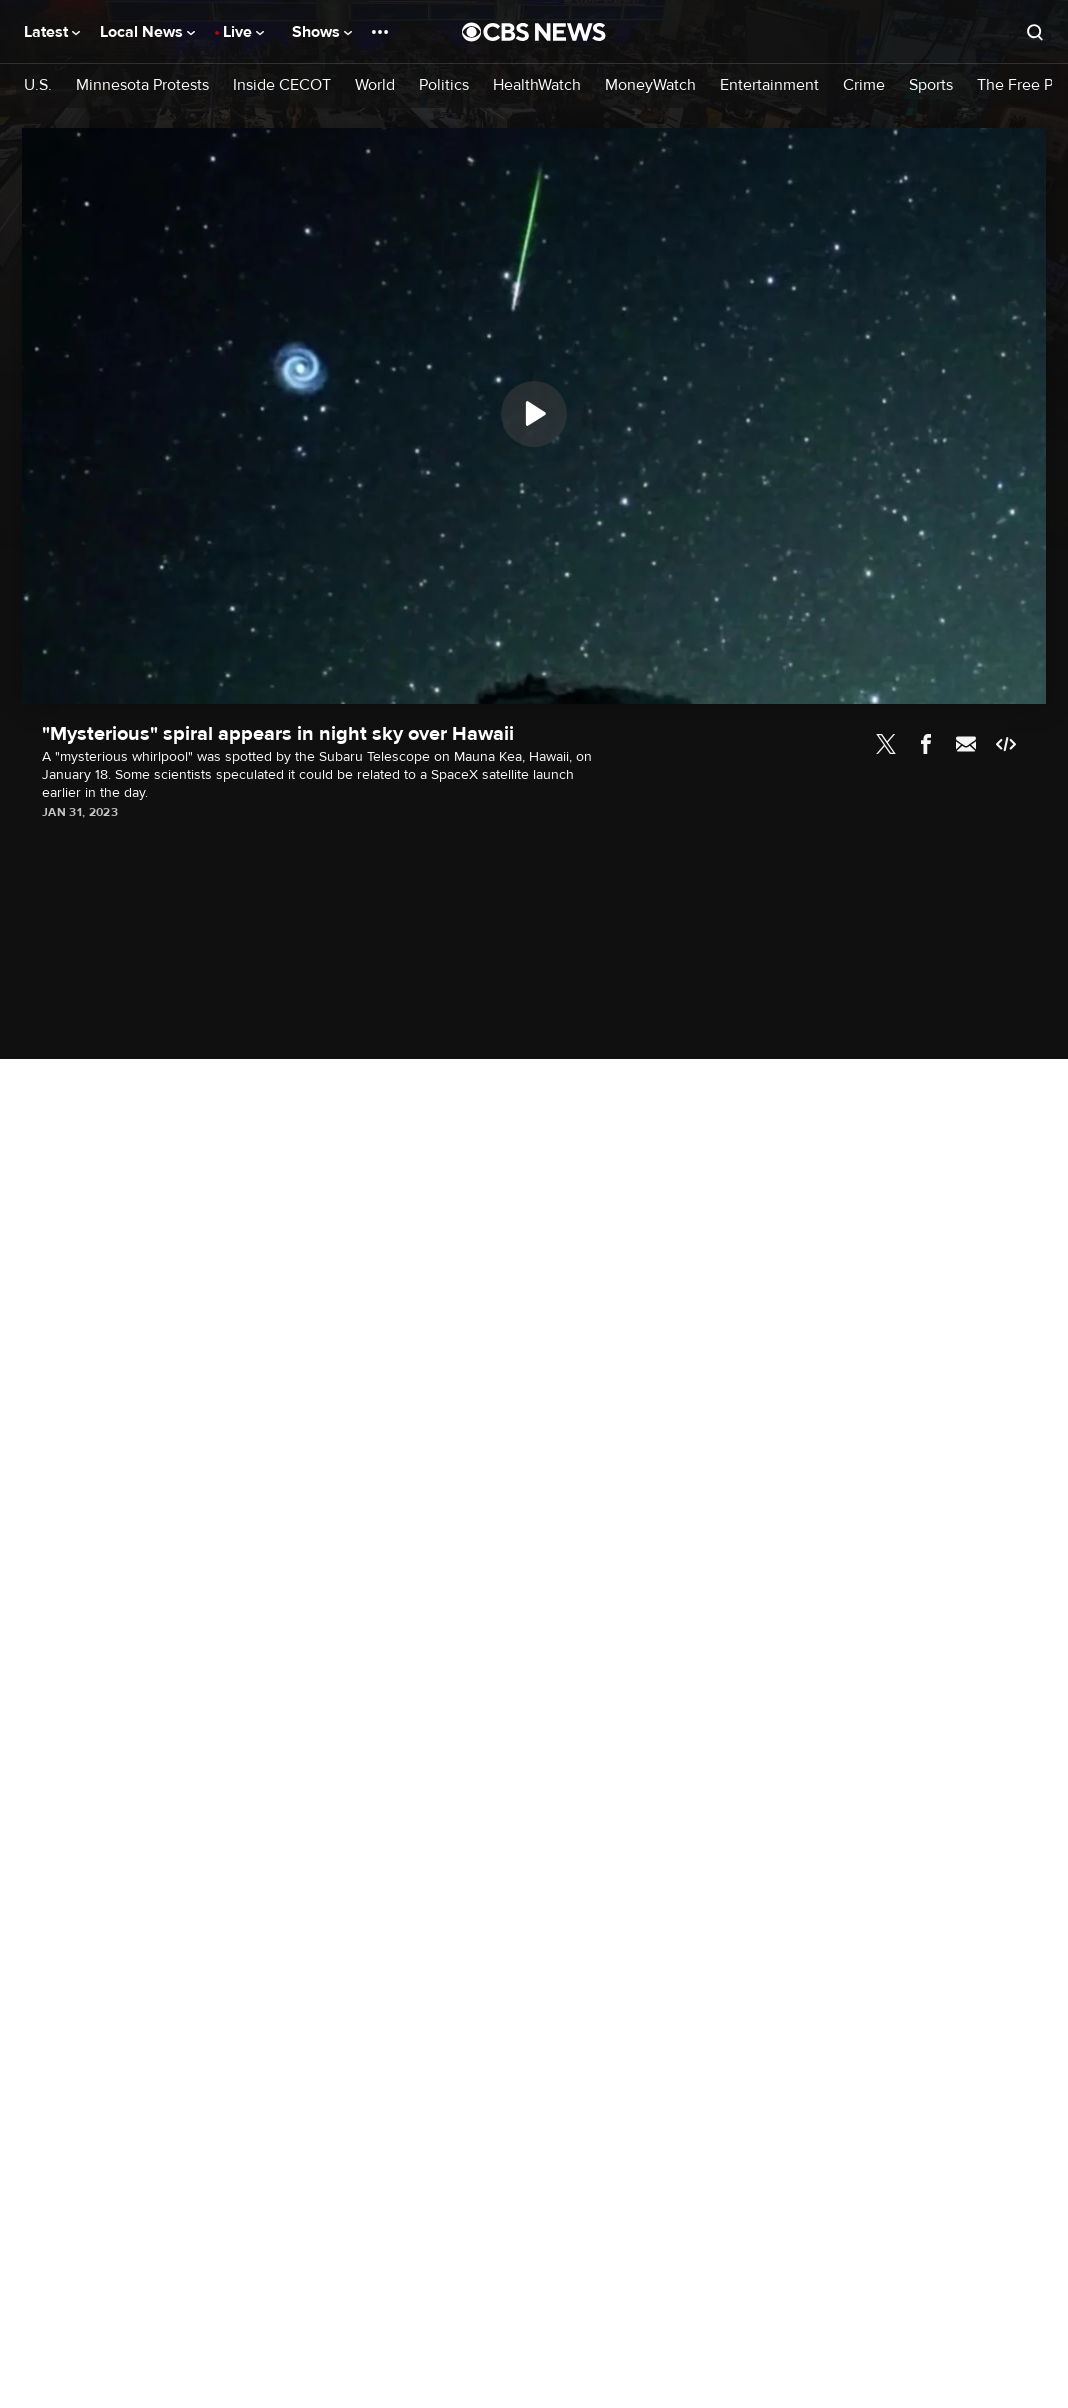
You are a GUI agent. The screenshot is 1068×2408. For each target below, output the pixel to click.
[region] (534, 416)
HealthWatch (537, 85)
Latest (52, 32)
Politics (444, 85)
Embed (1006, 744)
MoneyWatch (650, 85)
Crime (864, 85)
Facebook (926, 744)
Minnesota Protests (142, 85)
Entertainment (769, 85)
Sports (931, 85)
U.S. (38, 85)
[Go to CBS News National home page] (534, 32)
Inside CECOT (282, 85)
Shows (322, 32)
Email (966, 744)
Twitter (886, 744)
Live (243, 32)
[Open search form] (1035, 32)
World (375, 85)
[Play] (534, 414)
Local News (147, 32)
